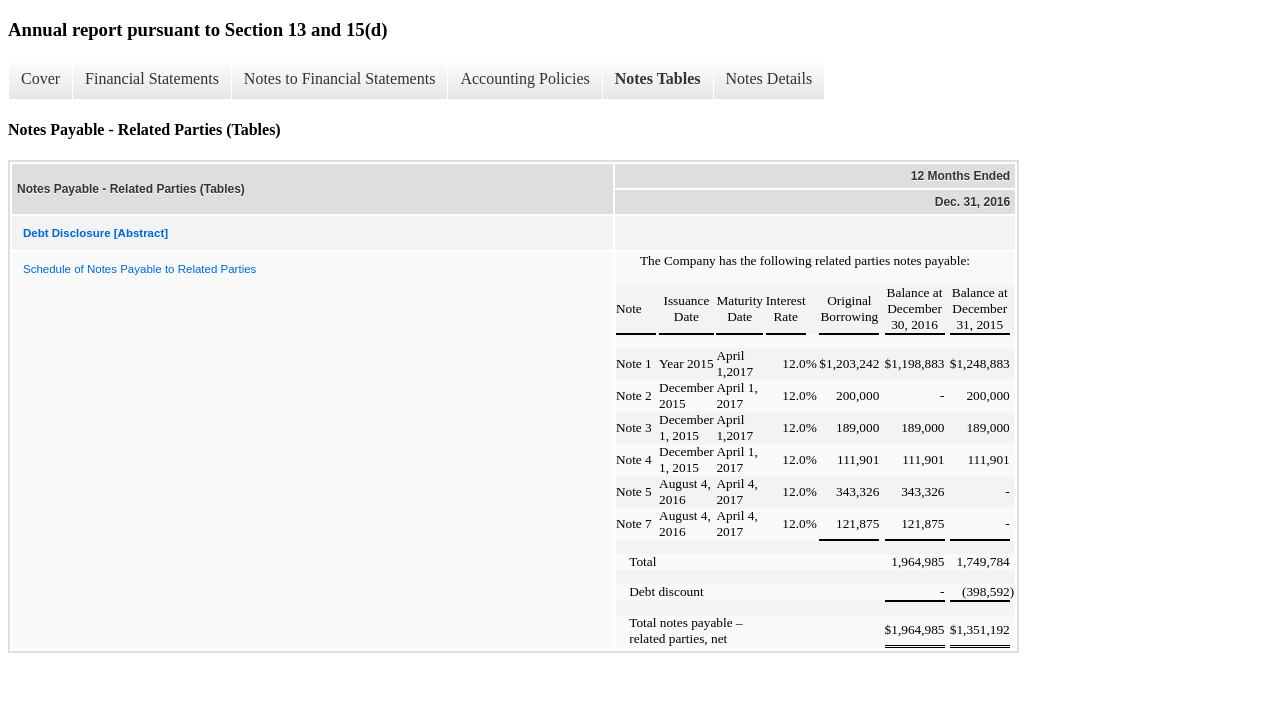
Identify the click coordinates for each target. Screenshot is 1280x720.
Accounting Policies (524, 78)
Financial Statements (152, 78)
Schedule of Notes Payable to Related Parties (139, 269)
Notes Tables (658, 78)
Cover (40, 78)
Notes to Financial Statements (340, 78)
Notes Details (769, 78)
